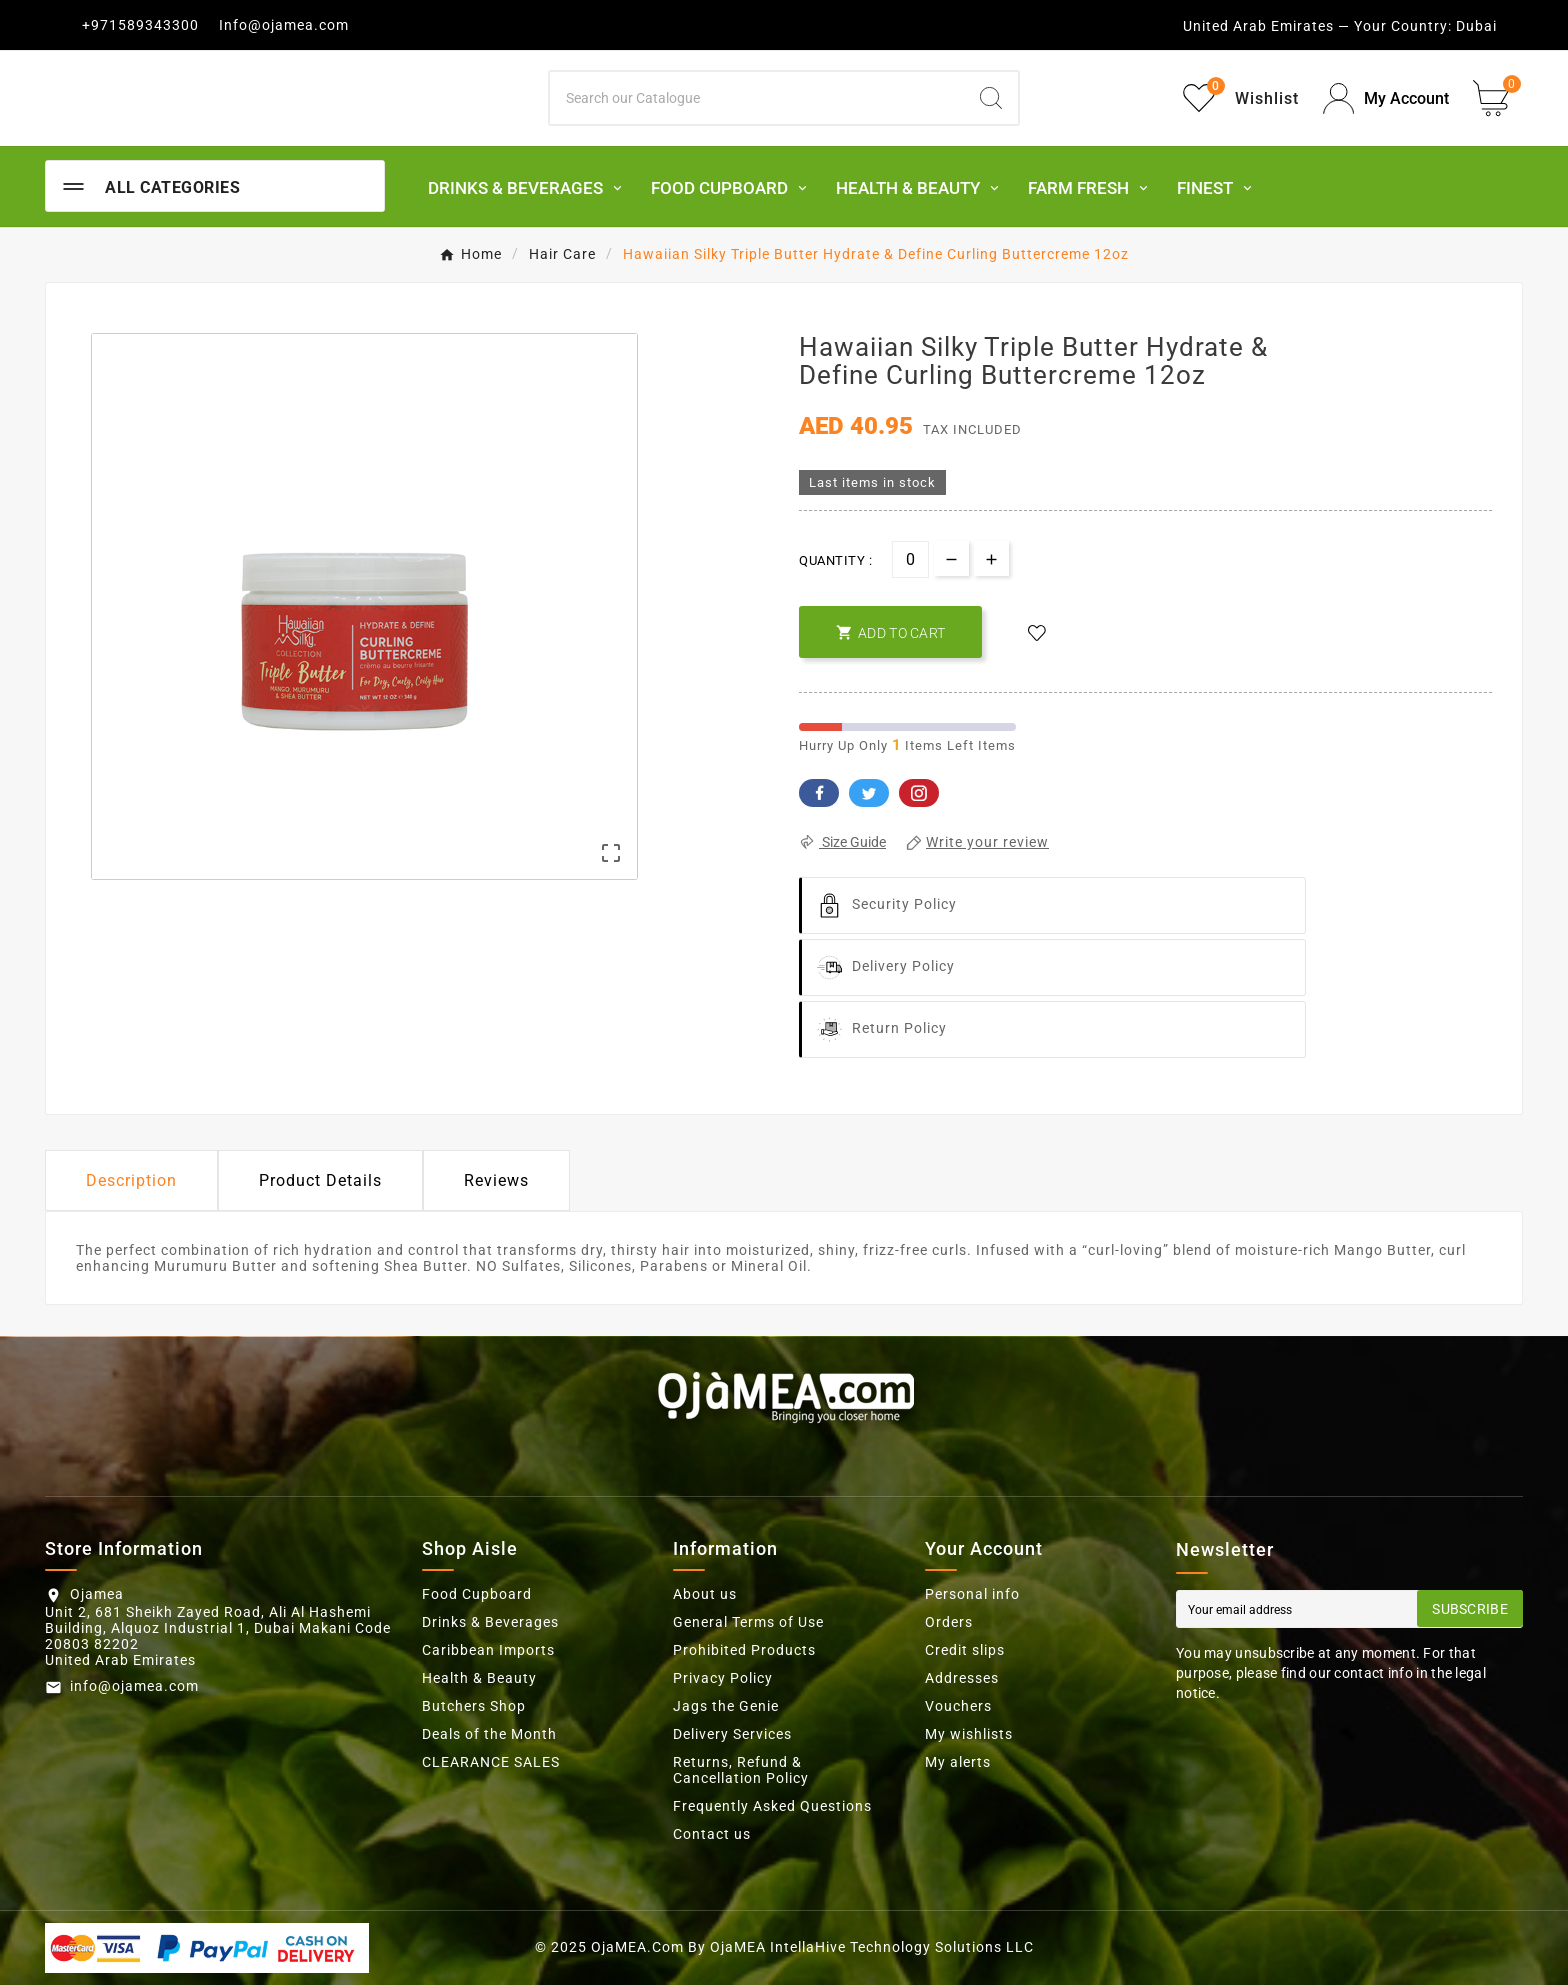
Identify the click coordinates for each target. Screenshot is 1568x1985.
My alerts (958, 1762)
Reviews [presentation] (496, 1180)
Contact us (712, 1834)
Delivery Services (732, 1734)
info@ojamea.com (134, 1686)
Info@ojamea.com (284, 25)
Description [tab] (131, 1180)
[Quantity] (910, 559)
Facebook (819, 793)
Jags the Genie (726, 1706)
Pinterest (919, 793)
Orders (949, 1622)
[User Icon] (1386, 98)
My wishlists (969, 1734)
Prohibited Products (744, 1650)
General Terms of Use (748, 1622)
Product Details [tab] (320, 1180)
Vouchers (958, 1706)
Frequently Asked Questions (772, 1806)
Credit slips (965, 1650)
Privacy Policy (723, 1678)
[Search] (757, 98)
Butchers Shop (474, 1706)
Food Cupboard (477, 1594)
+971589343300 (140, 25)
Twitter (869, 793)
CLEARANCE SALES (491, 1762)
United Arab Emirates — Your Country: (1317, 26)
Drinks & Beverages (490, 1622)
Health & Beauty (479, 1678)
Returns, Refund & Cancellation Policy (741, 1770)
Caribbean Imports (488, 1650)
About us (705, 1594)
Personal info (972, 1594)
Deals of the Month (489, 1734)
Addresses (962, 1678)
